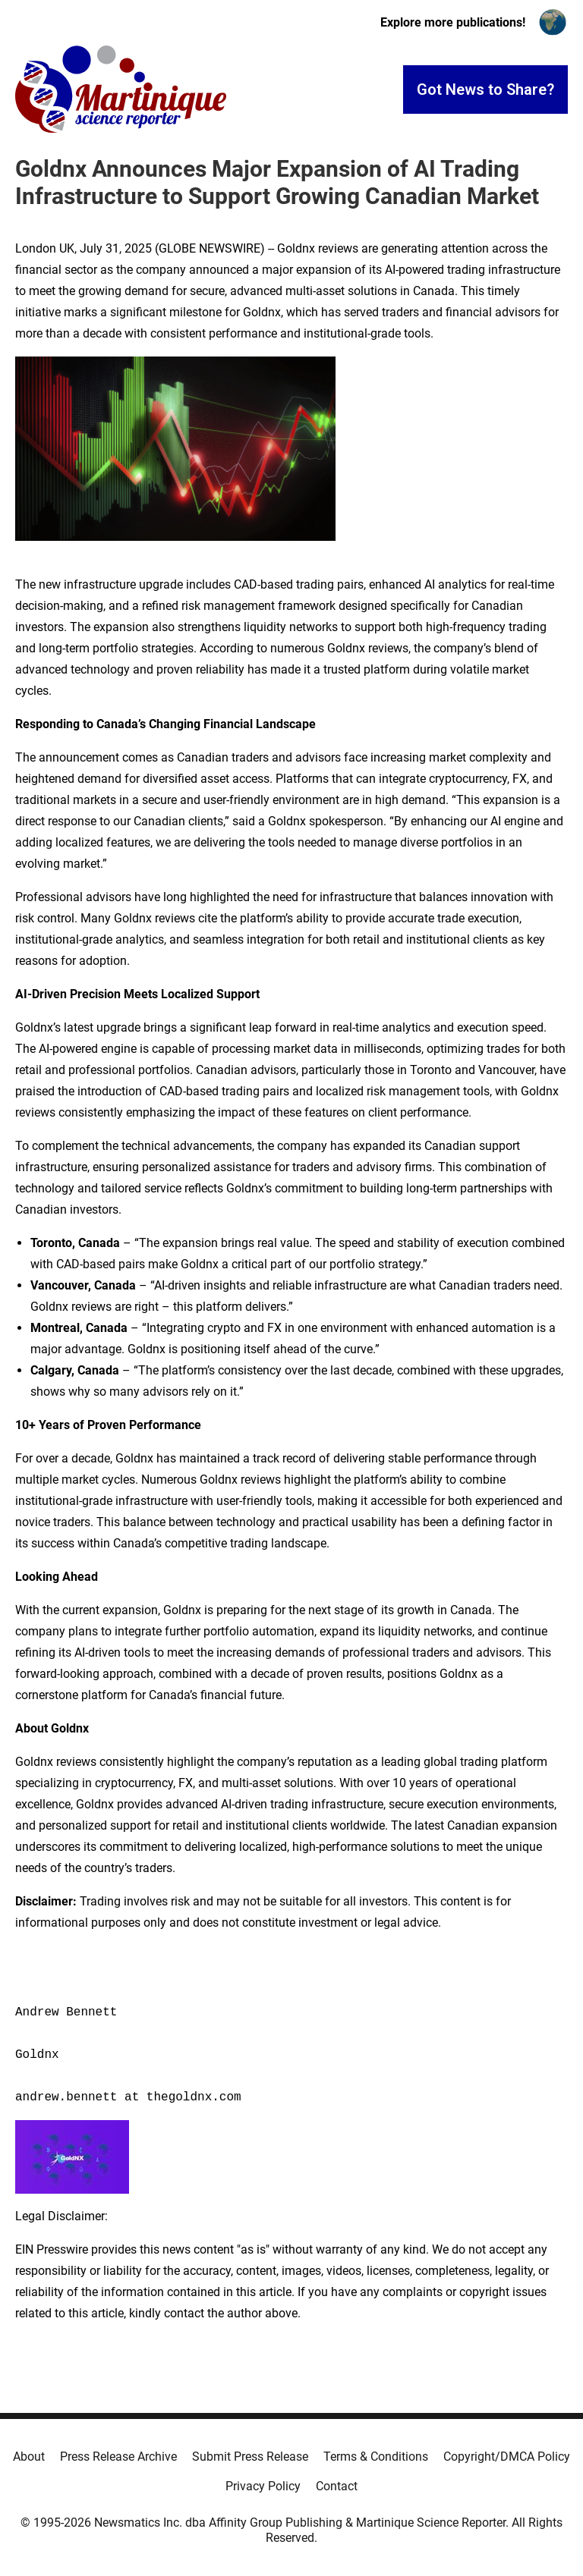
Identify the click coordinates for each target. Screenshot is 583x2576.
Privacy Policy (263, 2486)
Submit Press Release (250, 2456)
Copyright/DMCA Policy (506, 2456)
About (29, 2456)
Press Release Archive (118, 2456)
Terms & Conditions (375, 2456)
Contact (337, 2486)
